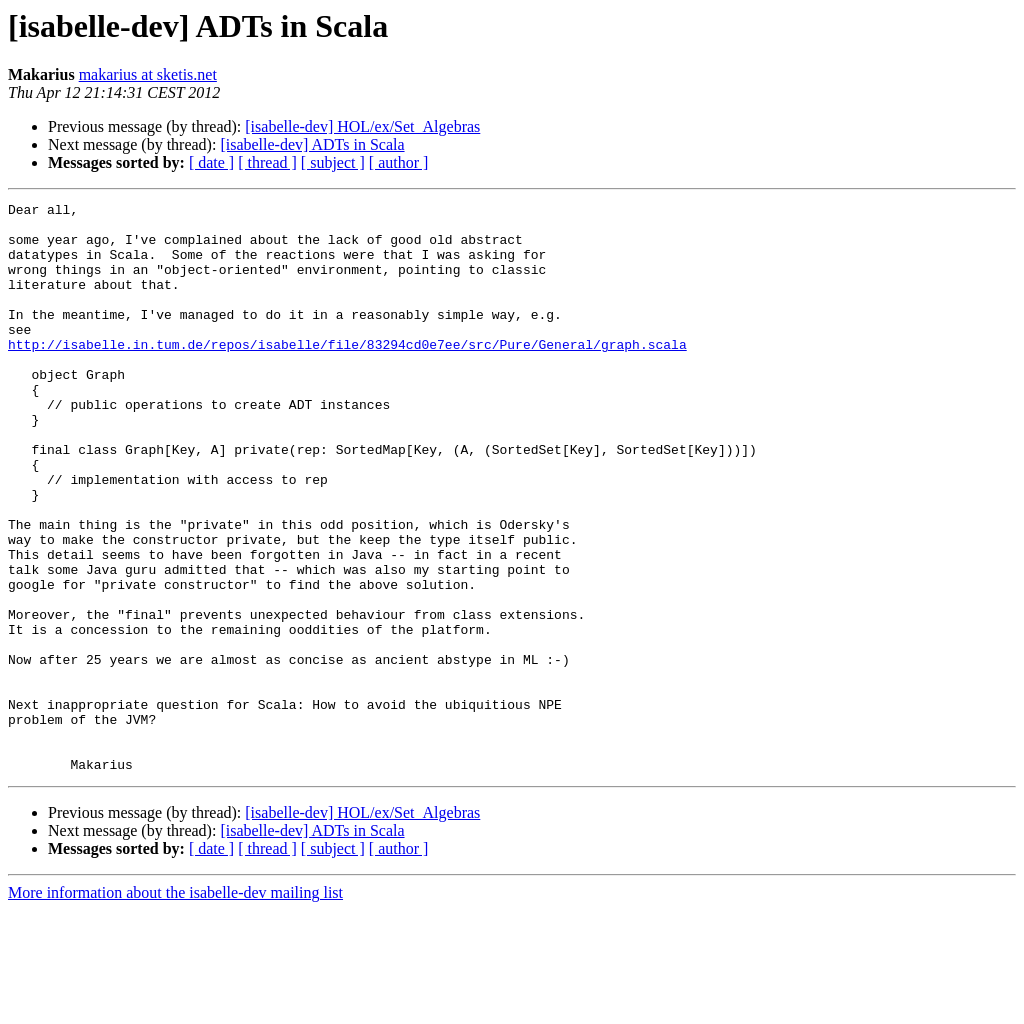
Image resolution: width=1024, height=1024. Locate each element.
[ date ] (211, 162)
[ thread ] (267, 162)
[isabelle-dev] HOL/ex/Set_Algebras (362, 126)
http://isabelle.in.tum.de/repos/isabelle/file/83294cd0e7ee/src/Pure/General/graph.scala (347, 374)
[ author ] (399, 162)
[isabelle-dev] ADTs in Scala (312, 144)
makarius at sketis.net (148, 74)
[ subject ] (333, 162)
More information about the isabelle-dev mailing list (175, 1006)
